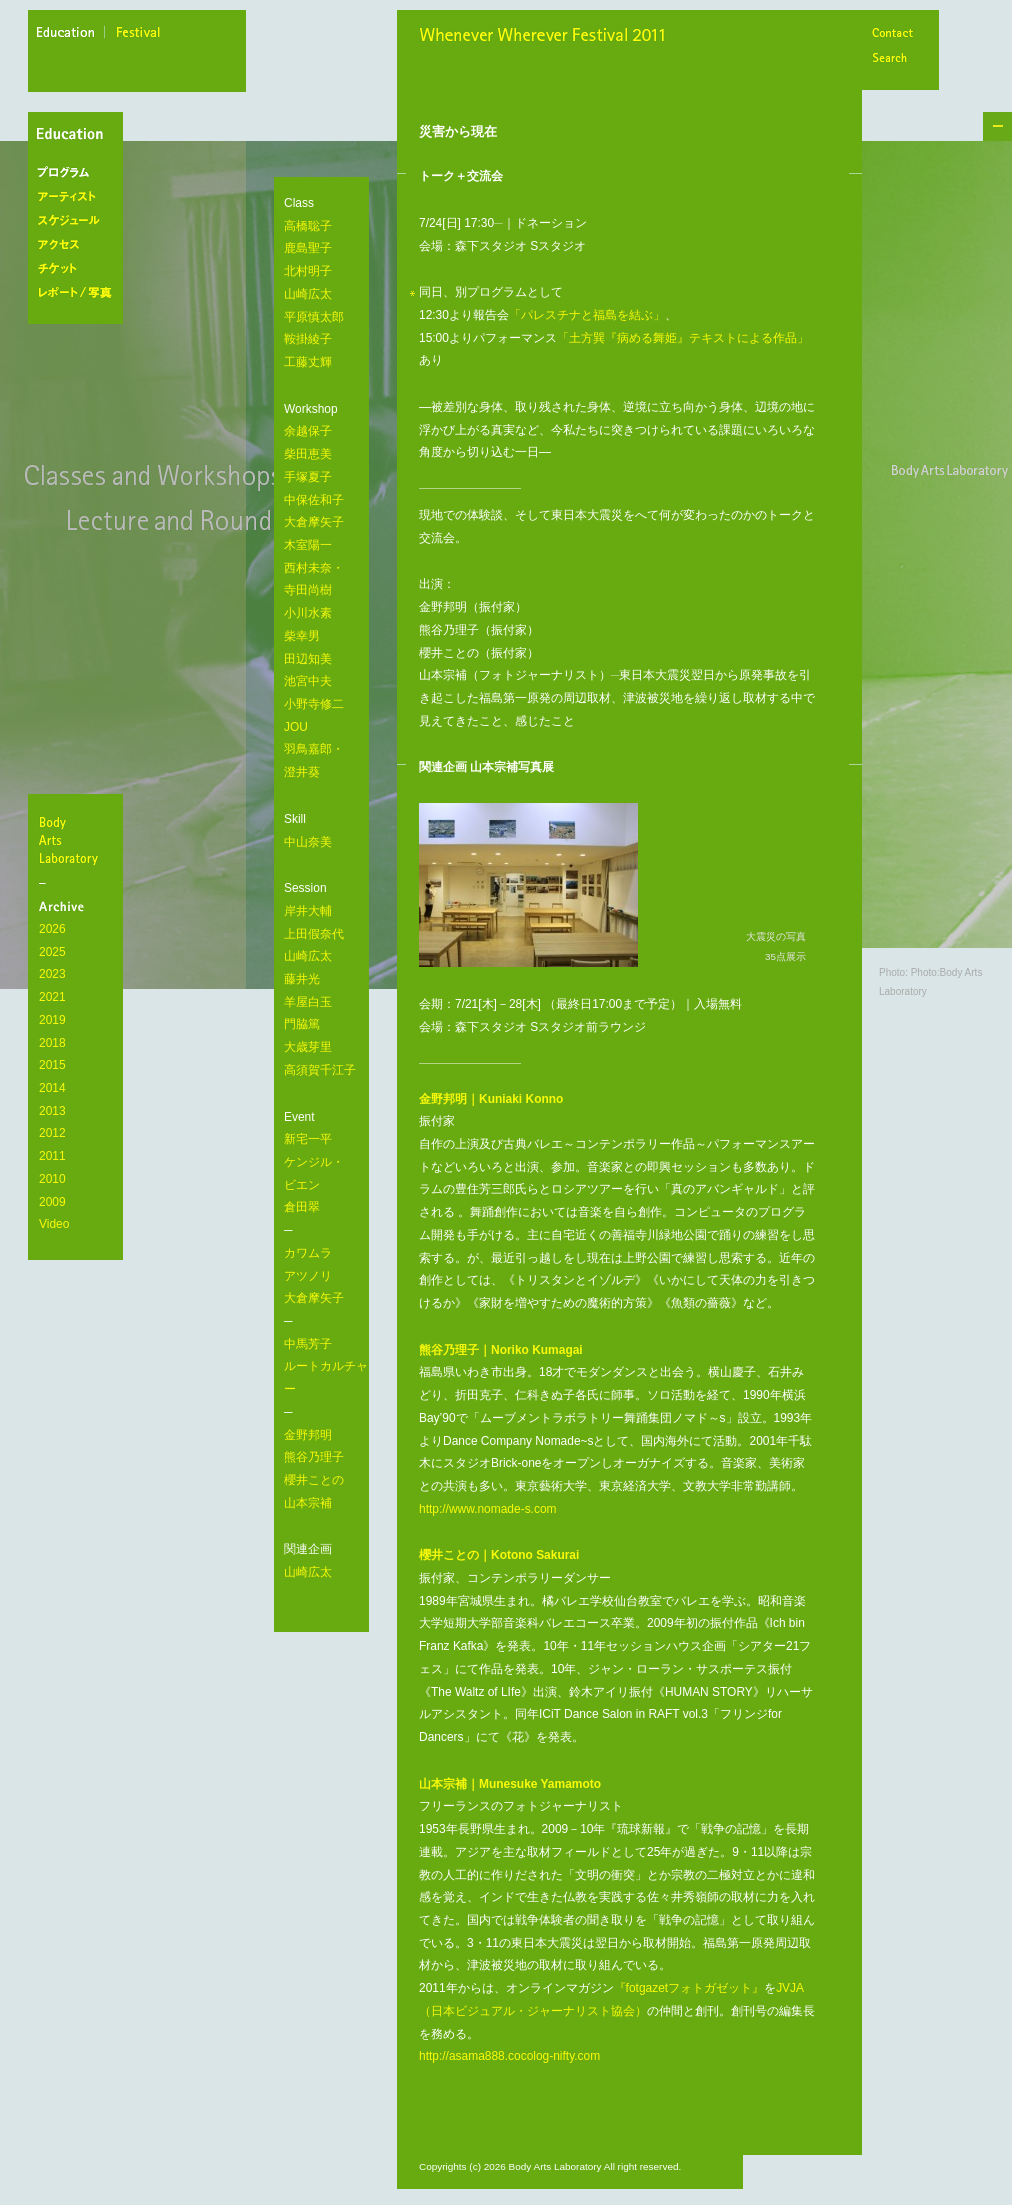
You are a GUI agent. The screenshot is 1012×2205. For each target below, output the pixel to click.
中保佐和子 (314, 500)
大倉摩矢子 (314, 522)
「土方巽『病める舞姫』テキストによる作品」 (683, 338)
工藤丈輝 (308, 362)
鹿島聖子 (308, 248)
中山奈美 (308, 842)
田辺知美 (308, 659)
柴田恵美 (308, 454)
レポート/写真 (79, 293)
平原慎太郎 (314, 317)
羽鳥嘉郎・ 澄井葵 (314, 760)
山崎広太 (308, 294)
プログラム (79, 173)
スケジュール (79, 221)
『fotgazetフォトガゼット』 (689, 1988)
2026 (52, 929)
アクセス (79, 245)
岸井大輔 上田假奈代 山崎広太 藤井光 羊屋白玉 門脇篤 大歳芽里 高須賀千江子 (320, 990)
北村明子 (308, 271)
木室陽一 (308, 545)
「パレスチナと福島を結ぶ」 (587, 315)
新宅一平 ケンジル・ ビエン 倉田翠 (314, 1173)
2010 (52, 1179)
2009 (52, 1202)
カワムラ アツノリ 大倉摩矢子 (314, 1275)
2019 (52, 1020)
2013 (52, 1111)
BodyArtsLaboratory (78, 840)
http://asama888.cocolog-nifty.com (509, 2056)
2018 (52, 1043)
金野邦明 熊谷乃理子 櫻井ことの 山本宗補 (314, 1469)
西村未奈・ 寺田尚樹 (314, 579)
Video (54, 1224)
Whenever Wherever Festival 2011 (549, 37)
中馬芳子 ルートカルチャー (326, 1366)
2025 (52, 952)
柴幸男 (302, 636)
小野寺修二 (314, 704)
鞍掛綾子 (308, 339)
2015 (52, 1065)
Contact (892, 34)
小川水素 (308, 613)
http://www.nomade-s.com (488, 1509)
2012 (52, 1133)
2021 (52, 997)
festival (139, 35)
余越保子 (308, 431)
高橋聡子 (308, 226)
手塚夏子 (308, 477)
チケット (79, 269)
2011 (52, 1156)
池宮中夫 (308, 681)
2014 (52, 1088)
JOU (296, 727)
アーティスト (79, 197)
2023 (52, 974)
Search (892, 59)
